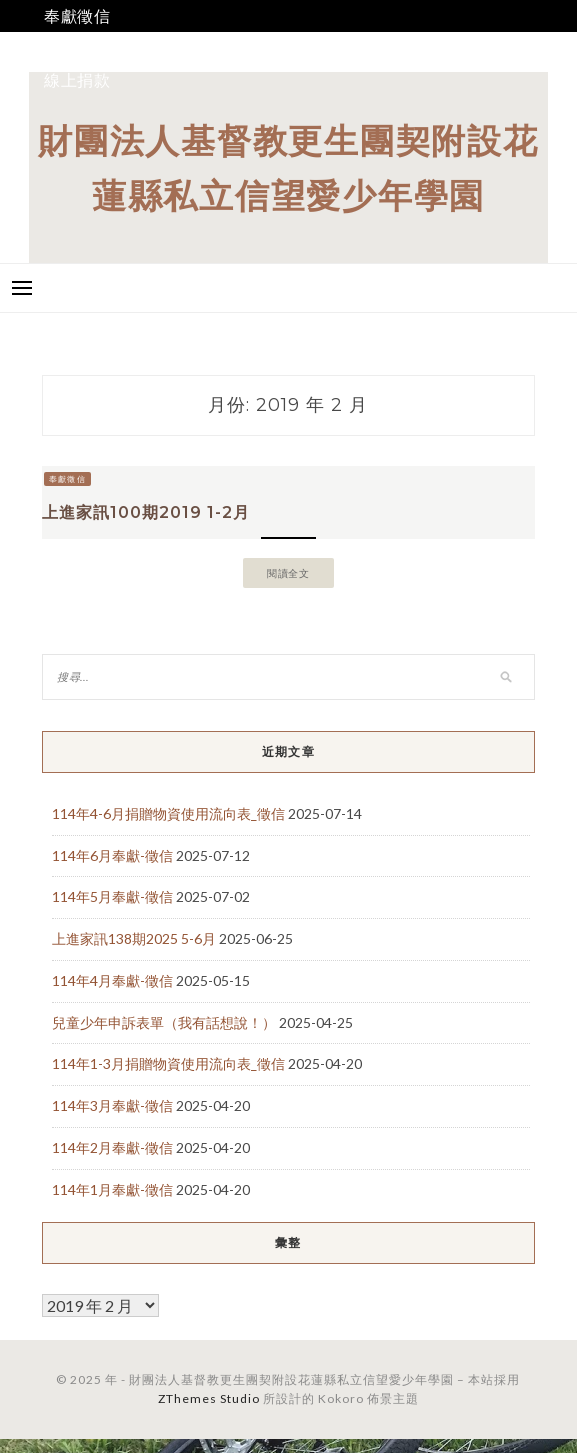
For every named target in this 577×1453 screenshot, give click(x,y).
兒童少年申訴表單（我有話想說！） (164, 1022)
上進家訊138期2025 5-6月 (134, 938)
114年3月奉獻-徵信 (112, 1105)
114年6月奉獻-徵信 (112, 855)
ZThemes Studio (209, 1398)
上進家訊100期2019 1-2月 (146, 512)
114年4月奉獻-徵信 (112, 980)
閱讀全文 (288, 573)
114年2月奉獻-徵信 (112, 1147)
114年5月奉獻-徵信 (112, 896)
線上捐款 (77, 79)
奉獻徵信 (77, 15)
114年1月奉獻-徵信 (112, 1189)
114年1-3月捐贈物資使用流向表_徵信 (168, 1063)
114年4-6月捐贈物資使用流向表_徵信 (168, 813)
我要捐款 (77, 47)
